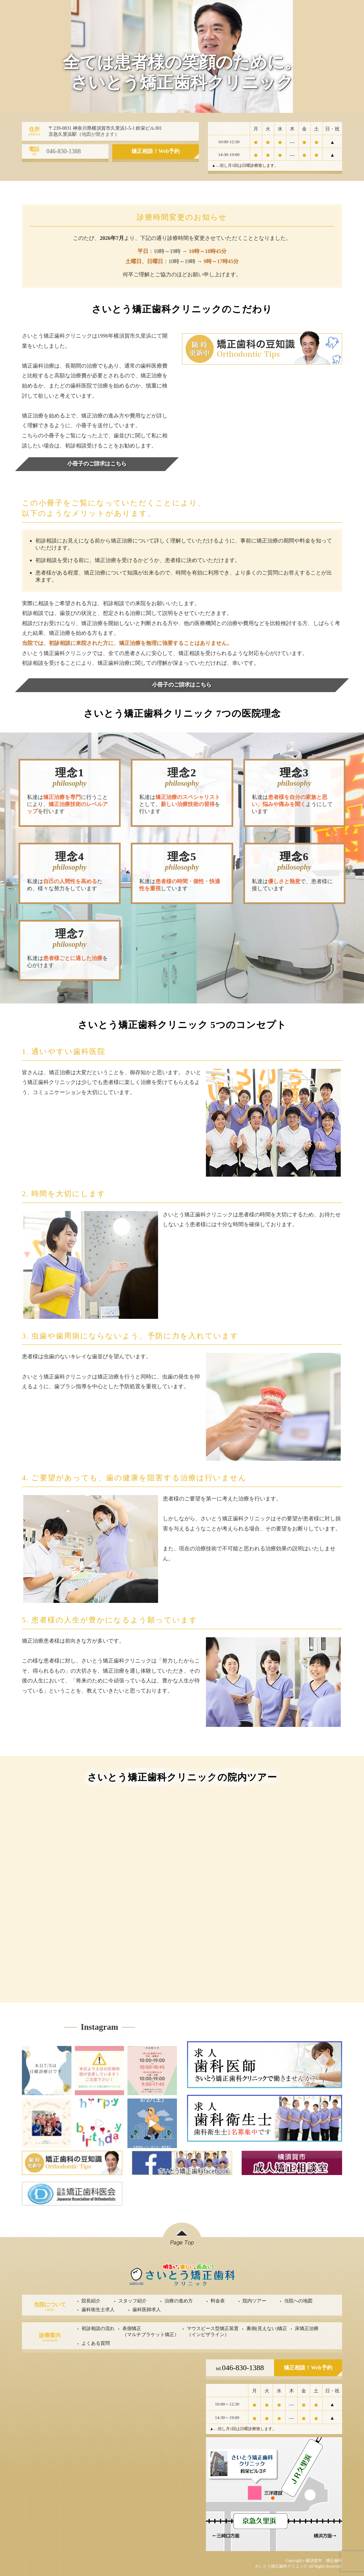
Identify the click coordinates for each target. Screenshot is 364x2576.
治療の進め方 (178, 2300)
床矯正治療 (306, 2328)
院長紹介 (91, 2300)
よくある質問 (96, 2343)
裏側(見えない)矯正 (266, 2328)
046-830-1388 (240, 2367)
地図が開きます (98, 134)
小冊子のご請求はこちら (97, 464)
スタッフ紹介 (132, 2300)
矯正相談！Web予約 (155, 151)
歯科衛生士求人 (98, 2309)
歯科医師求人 (146, 2309)
